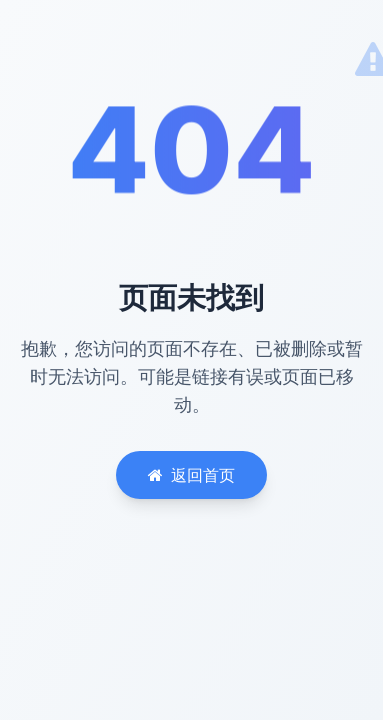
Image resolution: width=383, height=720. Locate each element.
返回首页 (191, 475)
